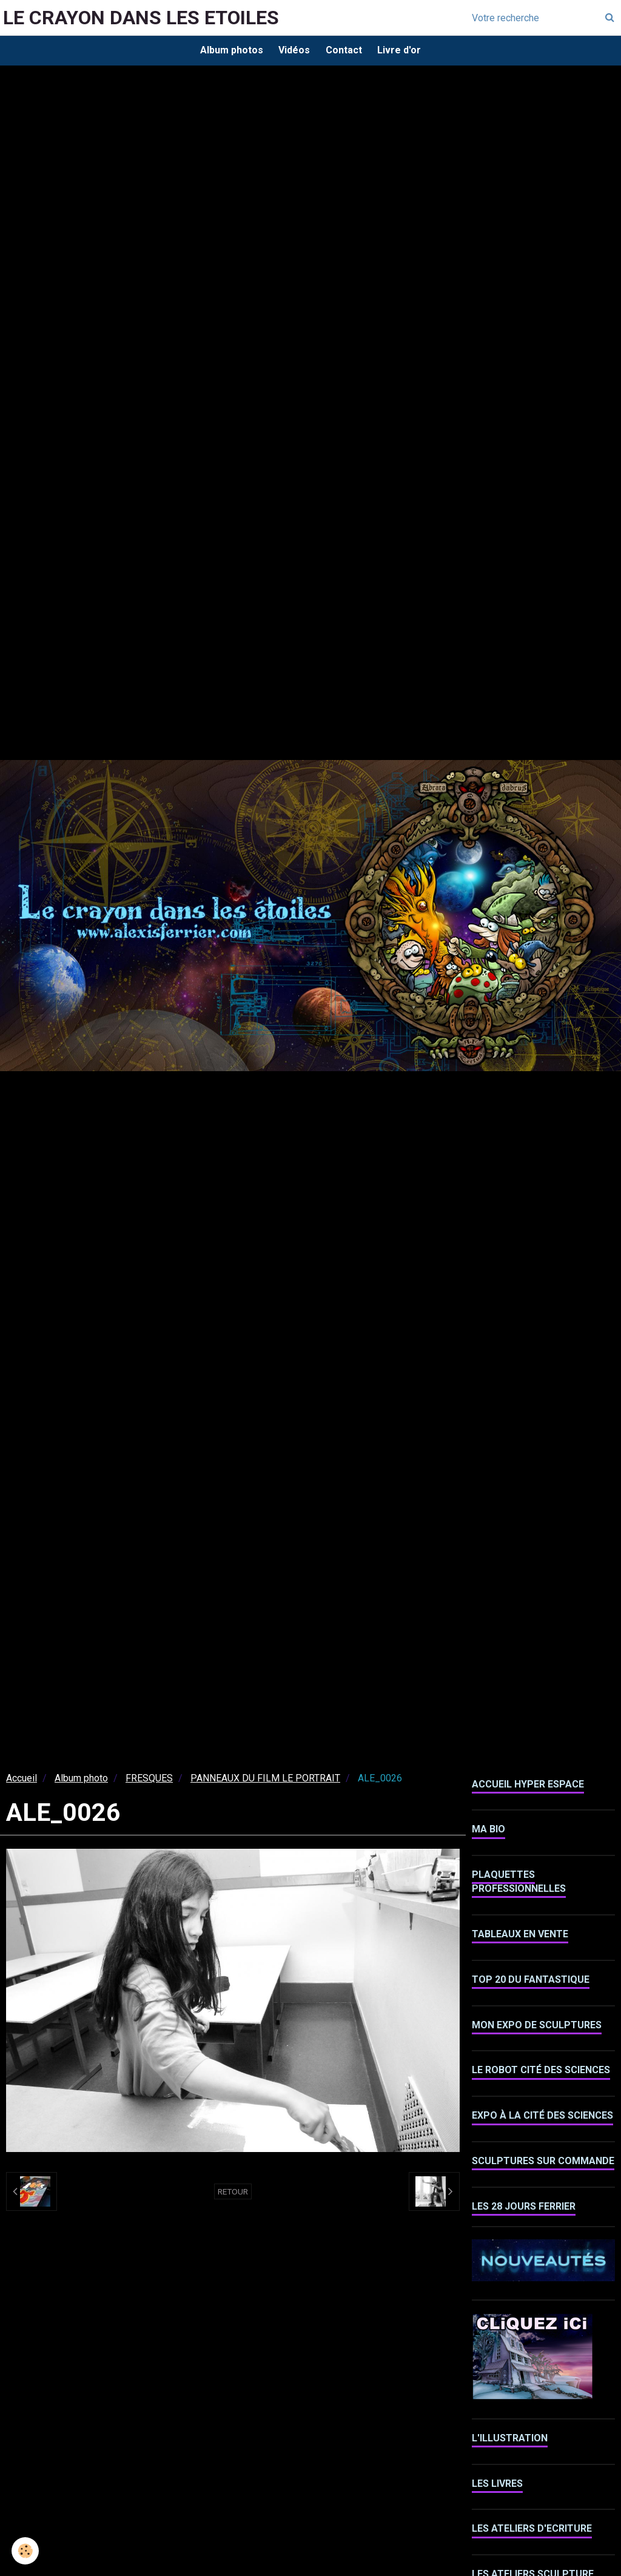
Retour (233, 2194)
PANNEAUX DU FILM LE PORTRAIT (265, 1780)
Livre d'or (403, 51)
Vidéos (293, 51)
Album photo (81, 1780)
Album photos (227, 51)
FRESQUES (149, 1780)
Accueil (21, 1780)
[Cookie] (25, 2550)
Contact (345, 51)
